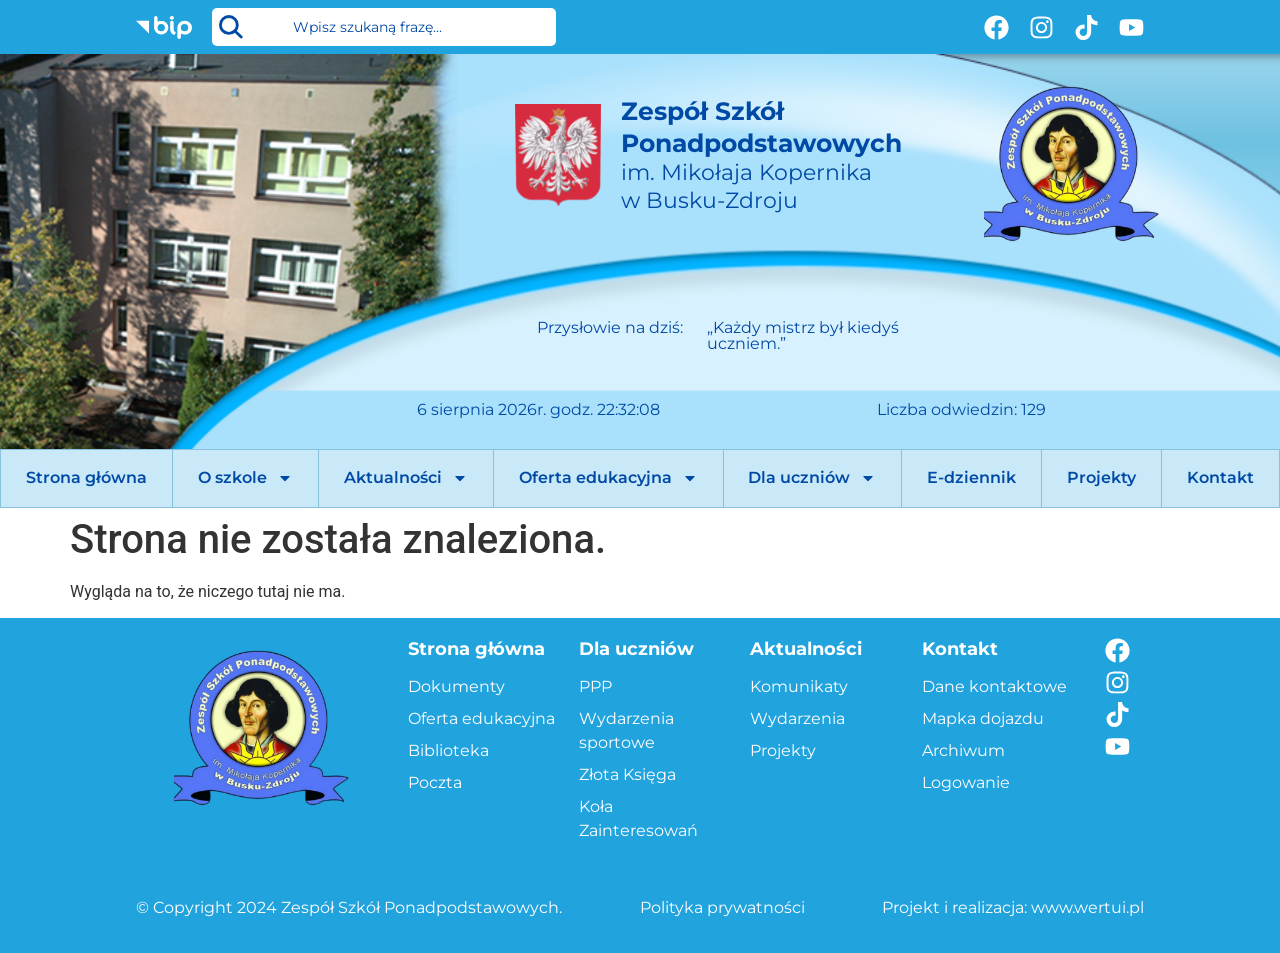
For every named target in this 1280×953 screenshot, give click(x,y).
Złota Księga (627, 774)
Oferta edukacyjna (608, 478)
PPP (595, 686)
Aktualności (406, 478)
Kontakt (1220, 477)
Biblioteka (448, 750)
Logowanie (966, 782)
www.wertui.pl (1087, 907)
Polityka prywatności (722, 907)
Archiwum (963, 750)
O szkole (245, 478)
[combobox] (384, 27)
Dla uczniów (812, 478)
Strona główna (86, 477)
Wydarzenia (797, 718)
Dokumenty (456, 686)
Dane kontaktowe (994, 686)
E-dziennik (971, 477)
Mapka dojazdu (983, 718)
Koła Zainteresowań (638, 818)
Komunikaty (799, 686)
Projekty (1101, 477)
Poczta (435, 782)
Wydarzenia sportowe (626, 730)
